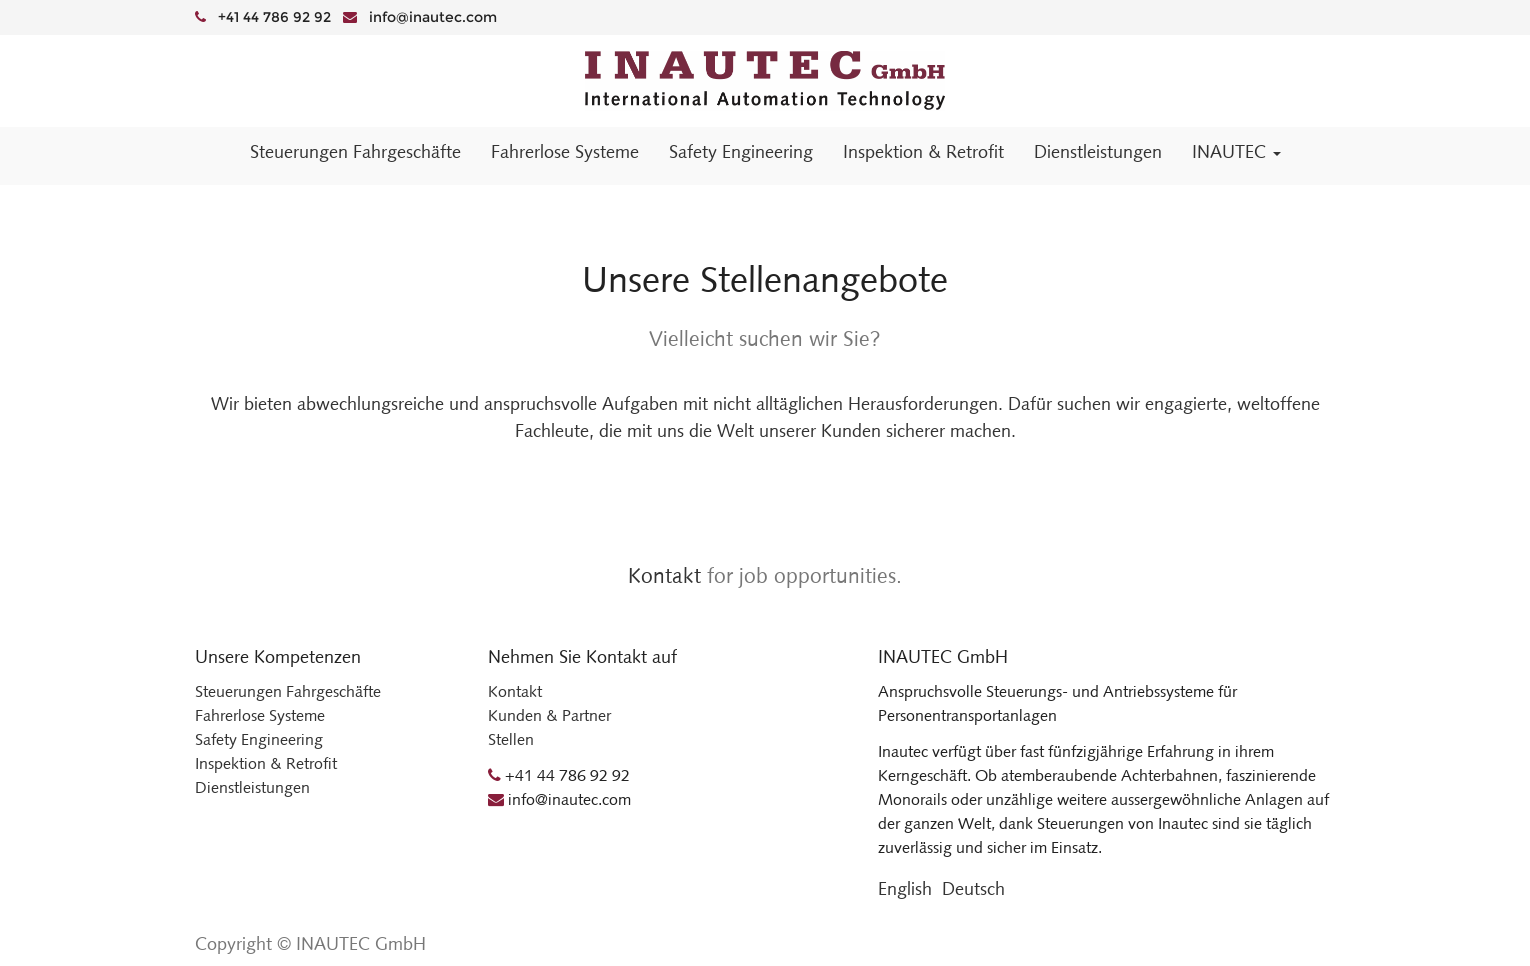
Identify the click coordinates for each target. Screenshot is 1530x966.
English (905, 889)
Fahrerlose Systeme (260, 715)
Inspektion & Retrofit (266, 763)
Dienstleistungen (252, 787)
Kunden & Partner (549, 715)
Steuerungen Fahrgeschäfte (288, 691)
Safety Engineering (259, 739)
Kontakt (664, 575)
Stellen (511, 739)
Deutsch (973, 889)
